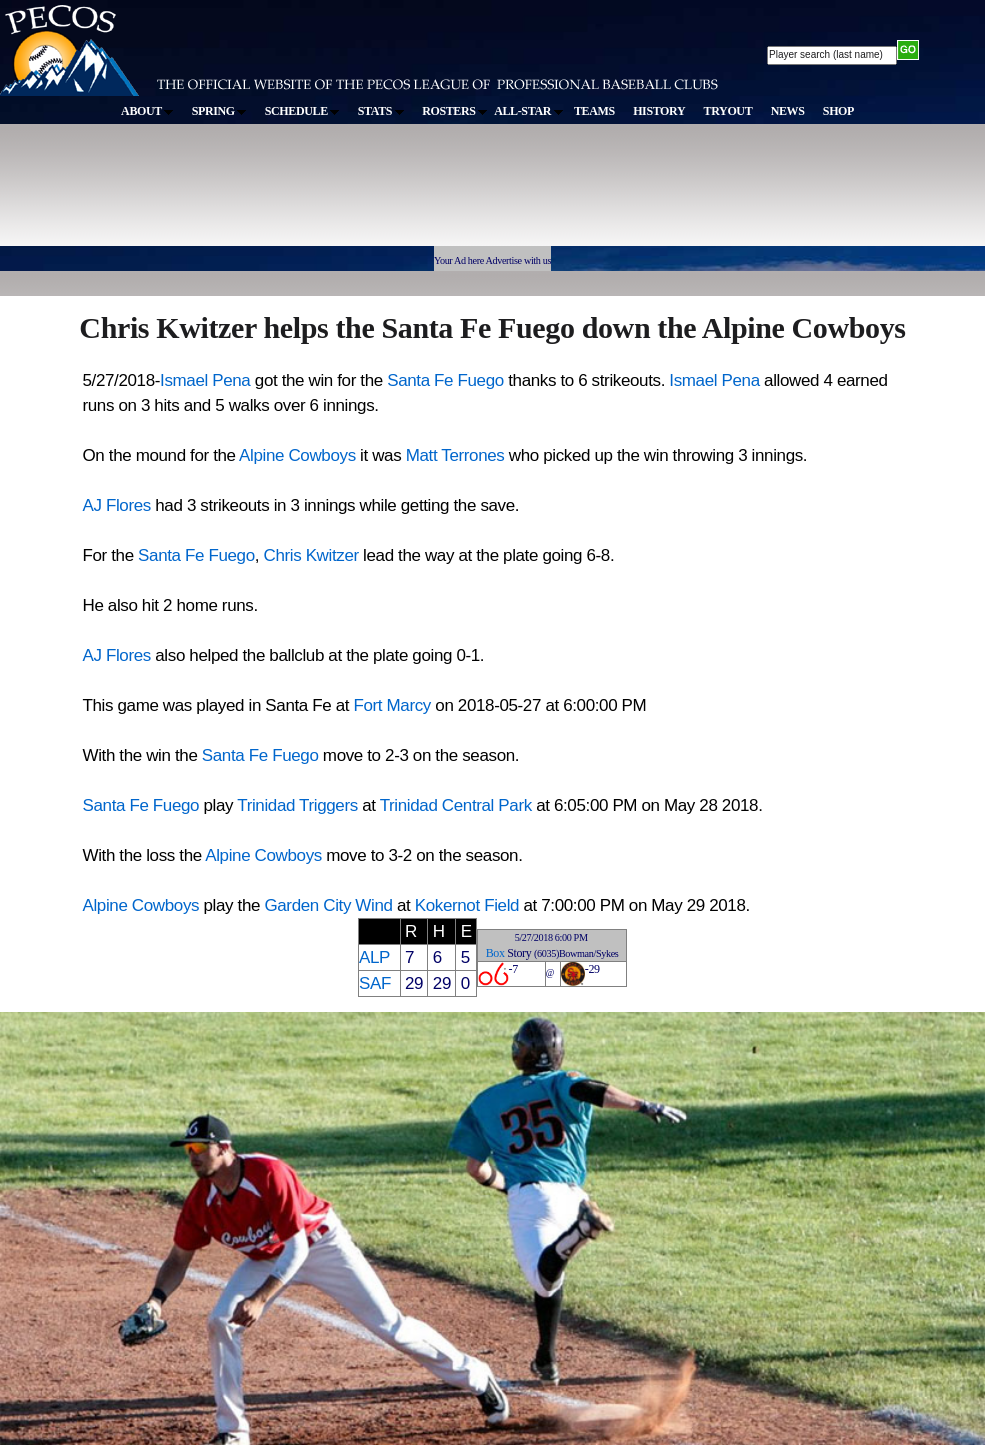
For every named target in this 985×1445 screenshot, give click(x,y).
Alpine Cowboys (297, 455)
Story (519, 953)
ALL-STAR (528, 111)
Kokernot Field (467, 905)
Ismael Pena (207, 380)
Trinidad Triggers (297, 805)
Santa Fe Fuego (445, 380)
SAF (375, 983)
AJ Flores (117, 505)
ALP (374, 957)
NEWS (788, 111)
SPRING (219, 111)
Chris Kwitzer (313, 555)
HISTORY (659, 111)
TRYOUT (728, 111)
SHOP (838, 111)
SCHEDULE (302, 111)
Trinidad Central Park (456, 805)
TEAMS (594, 111)
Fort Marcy (391, 705)
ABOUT (147, 111)
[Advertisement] (368, 194)
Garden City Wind (328, 905)
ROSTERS (454, 111)
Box (495, 953)
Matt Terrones (455, 455)
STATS (381, 111)
